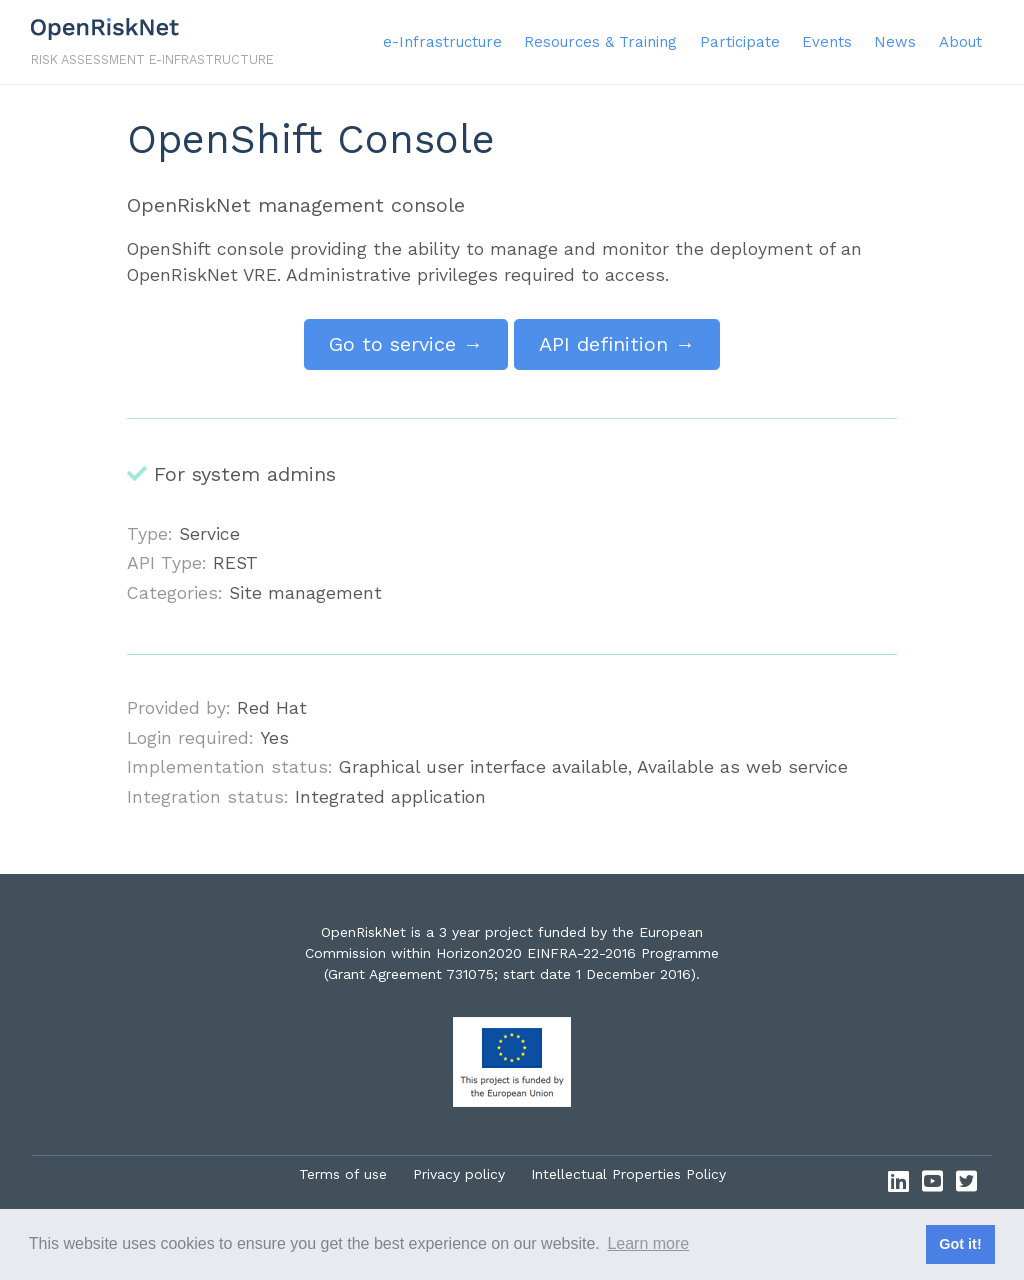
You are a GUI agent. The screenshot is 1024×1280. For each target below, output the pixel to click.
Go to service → (406, 344)
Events (827, 42)
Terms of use (343, 1174)
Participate (740, 42)
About (960, 42)
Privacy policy (459, 1174)
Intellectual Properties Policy (628, 1174)
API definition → (617, 344)
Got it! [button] (960, 1244)
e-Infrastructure (442, 42)
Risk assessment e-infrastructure (152, 59)
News (895, 42)
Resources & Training (600, 42)
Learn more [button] (648, 1243)
